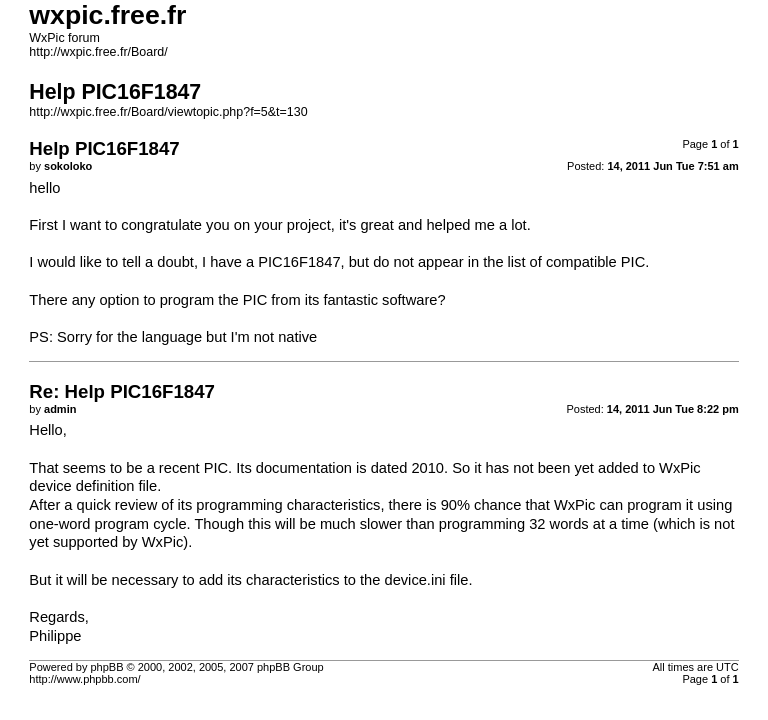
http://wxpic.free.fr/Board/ (98, 52)
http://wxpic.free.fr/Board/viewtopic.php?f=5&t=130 (168, 112)
